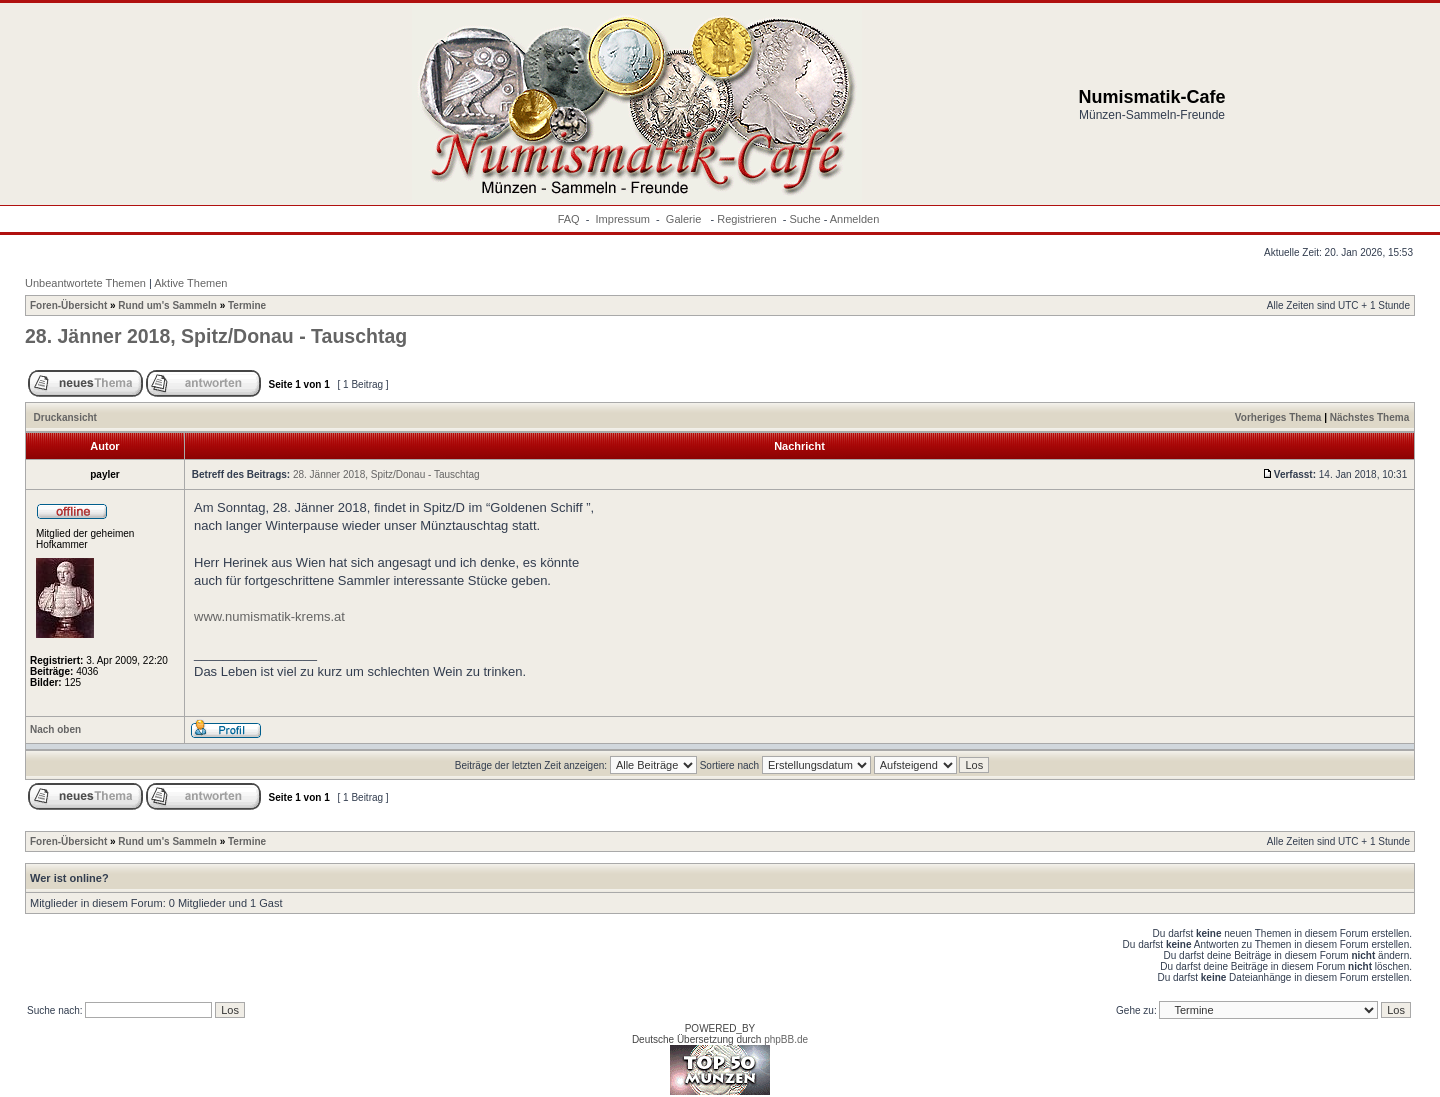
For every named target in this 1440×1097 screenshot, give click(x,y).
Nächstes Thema (1369, 417)
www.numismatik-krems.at (269, 616)
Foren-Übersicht (68, 305)
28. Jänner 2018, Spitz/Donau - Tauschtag (216, 336)
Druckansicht (65, 417)
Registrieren (746, 219)
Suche (804, 219)
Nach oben (55, 729)
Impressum (623, 219)
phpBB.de (786, 1039)
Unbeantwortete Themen (85, 283)
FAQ (569, 219)
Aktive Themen (190, 283)
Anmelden (855, 219)
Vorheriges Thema (1278, 417)
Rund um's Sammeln (167, 305)
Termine (247, 305)
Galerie (685, 219)
